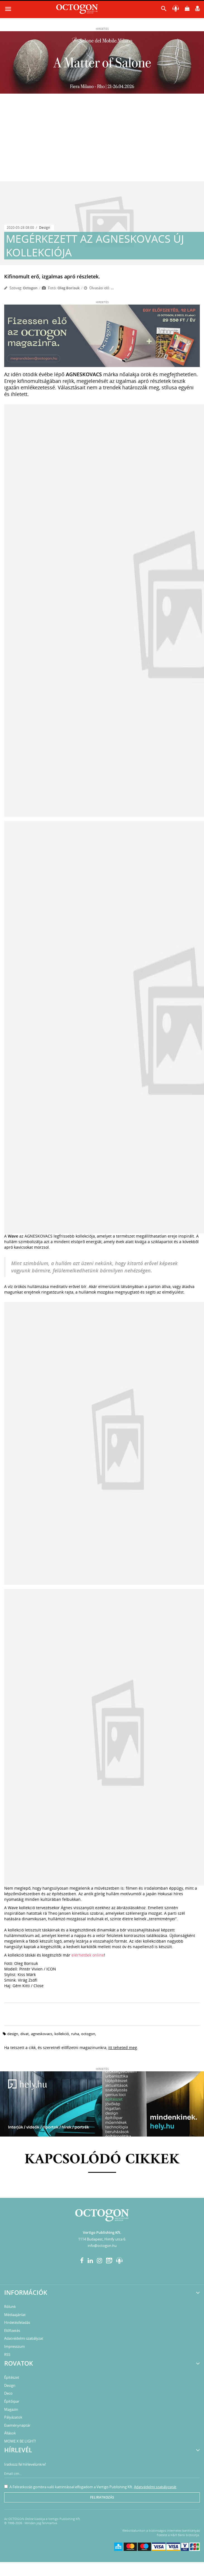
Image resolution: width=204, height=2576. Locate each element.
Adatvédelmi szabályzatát (155, 2486)
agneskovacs (41, 2033)
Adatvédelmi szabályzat (23, 2338)
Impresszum (14, 2346)
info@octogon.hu (102, 2245)
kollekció (61, 2033)
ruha (75, 2033)
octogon (88, 2033)
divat (24, 2033)
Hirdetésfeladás (17, 2322)
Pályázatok (13, 2417)
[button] (163, 10)
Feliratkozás (102, 2497)
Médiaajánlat (15, 2314)
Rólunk (10, 2306)
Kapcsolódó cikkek (102, 2159)
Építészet (11, 2377)
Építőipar (11, 2401)
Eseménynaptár (17, 2425)
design (12, 2033)
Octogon (30, 287)
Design (44, 227)
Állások (10, 2433)
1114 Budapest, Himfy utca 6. (102, 2239)
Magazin (11, 2409)
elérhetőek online (87, 1955)
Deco (8, 2393)
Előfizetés (12, 2330)
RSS (7, 2354)
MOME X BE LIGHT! (20, 2441)
